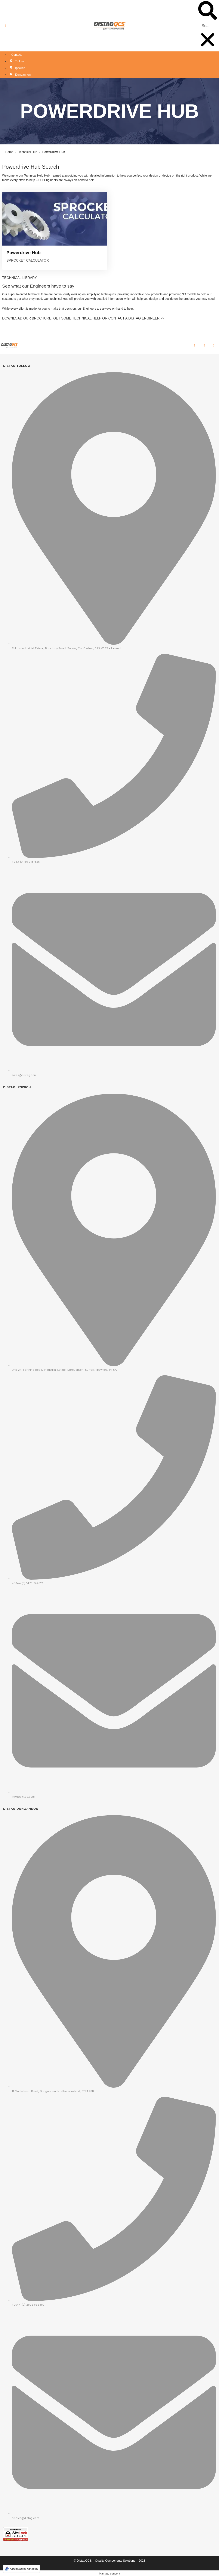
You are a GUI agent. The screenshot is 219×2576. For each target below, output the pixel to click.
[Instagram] (213, 344)
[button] (207, 11)
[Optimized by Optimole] (21, 2569)
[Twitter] (204, 344)
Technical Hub (27, 151)
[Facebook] (195, 344)
